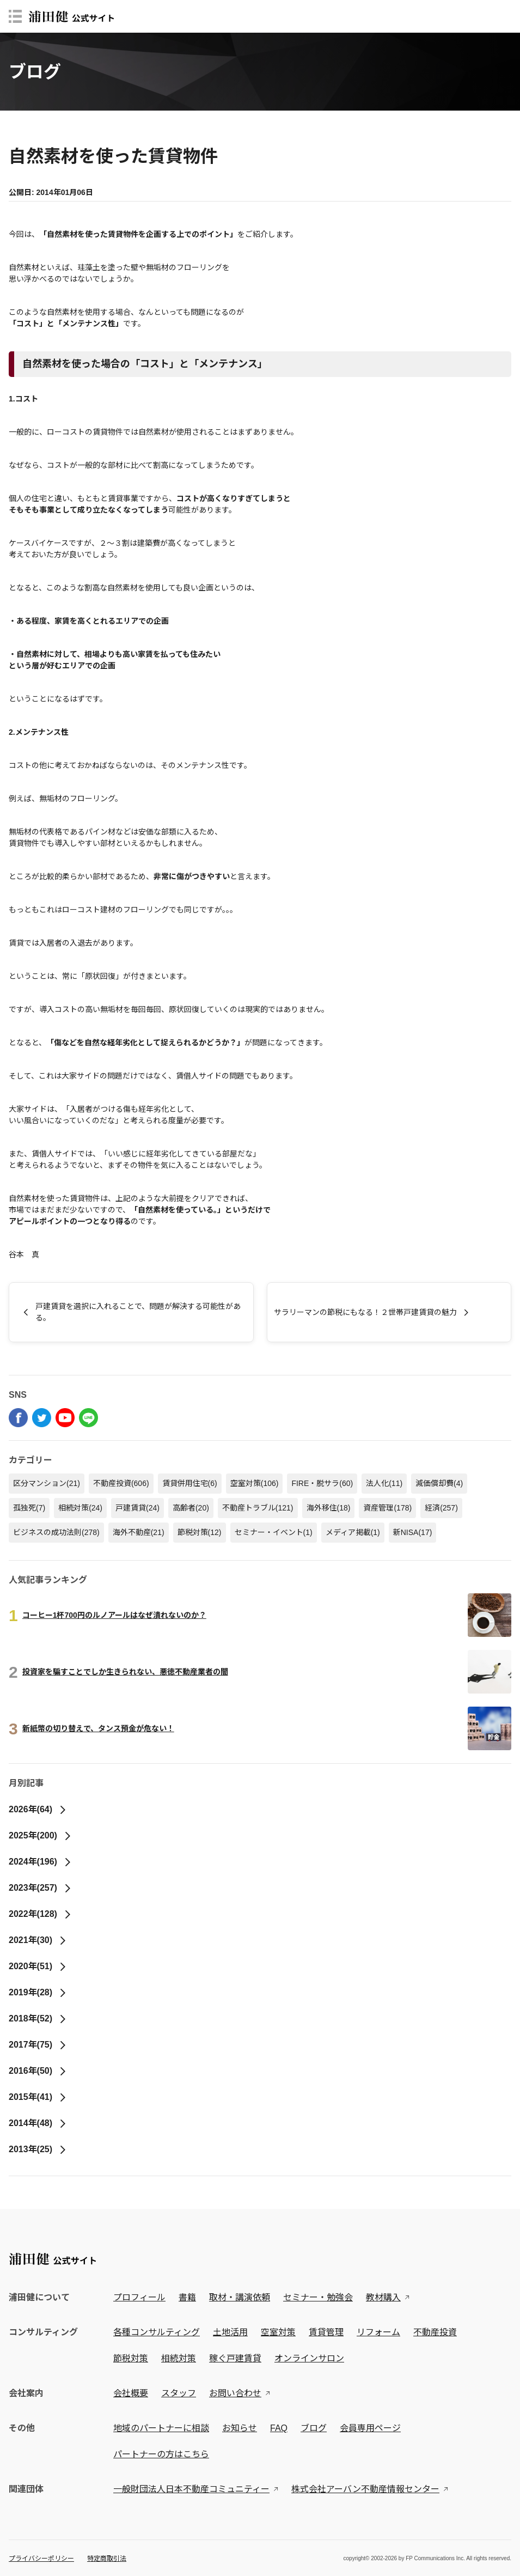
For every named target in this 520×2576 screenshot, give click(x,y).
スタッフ (178, 2393)
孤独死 (29, 1507)
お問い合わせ (235, 2393)
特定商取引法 (106, 2558)
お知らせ (239, 2428)
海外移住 (329, 1507)
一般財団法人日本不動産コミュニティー (191, 2489)
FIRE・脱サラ (322, 1483)
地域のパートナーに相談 (161, 2428)
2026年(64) (38, 1809)
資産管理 (387, 1507)
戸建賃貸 (137, 1507)
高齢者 (191, 1507)
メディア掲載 (353, 1532)
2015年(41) (38, 2097)
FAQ (278, 2428)
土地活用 (230, 2332)
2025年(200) (40, 1835)
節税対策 (200, 1532)
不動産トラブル (257, 1507)
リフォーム (378, 2332)
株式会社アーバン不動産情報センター (365, 2489)
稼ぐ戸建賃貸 (235, 2358)
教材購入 (383, 2297)
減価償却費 (439, 1483)
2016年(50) (38, 2070)
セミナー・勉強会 (318, 2297)
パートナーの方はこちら (161, 2454)
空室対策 (254, 1483)
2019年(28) (38, 1992)
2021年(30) (38, 1940)
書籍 (187, 2297)
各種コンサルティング (156, 2332)
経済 (441, 1507)
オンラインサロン (309, 2358)
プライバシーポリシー (41, 2558)
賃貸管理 (326, 2332)
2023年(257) (40, 1887)
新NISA (412, 1532)
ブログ (314, 2428)
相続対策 (80, 1507)
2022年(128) (40, 1914)
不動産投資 (121, 1483)
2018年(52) (38, 2018)
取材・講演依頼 (239, 2297)
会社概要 (130, 2393)
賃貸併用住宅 (189, 1483)
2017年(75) (38, 2044)
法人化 (384, 1483)
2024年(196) (40, 1861)
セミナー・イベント (274, 1532)
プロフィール (139, 2297)
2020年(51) (38, 1966)
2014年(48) (38, 2123)
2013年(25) (38, 2149)
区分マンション (46, 1483)
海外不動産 (138, 1532)
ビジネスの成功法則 (56, 1532)
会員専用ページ (370, 2428)
